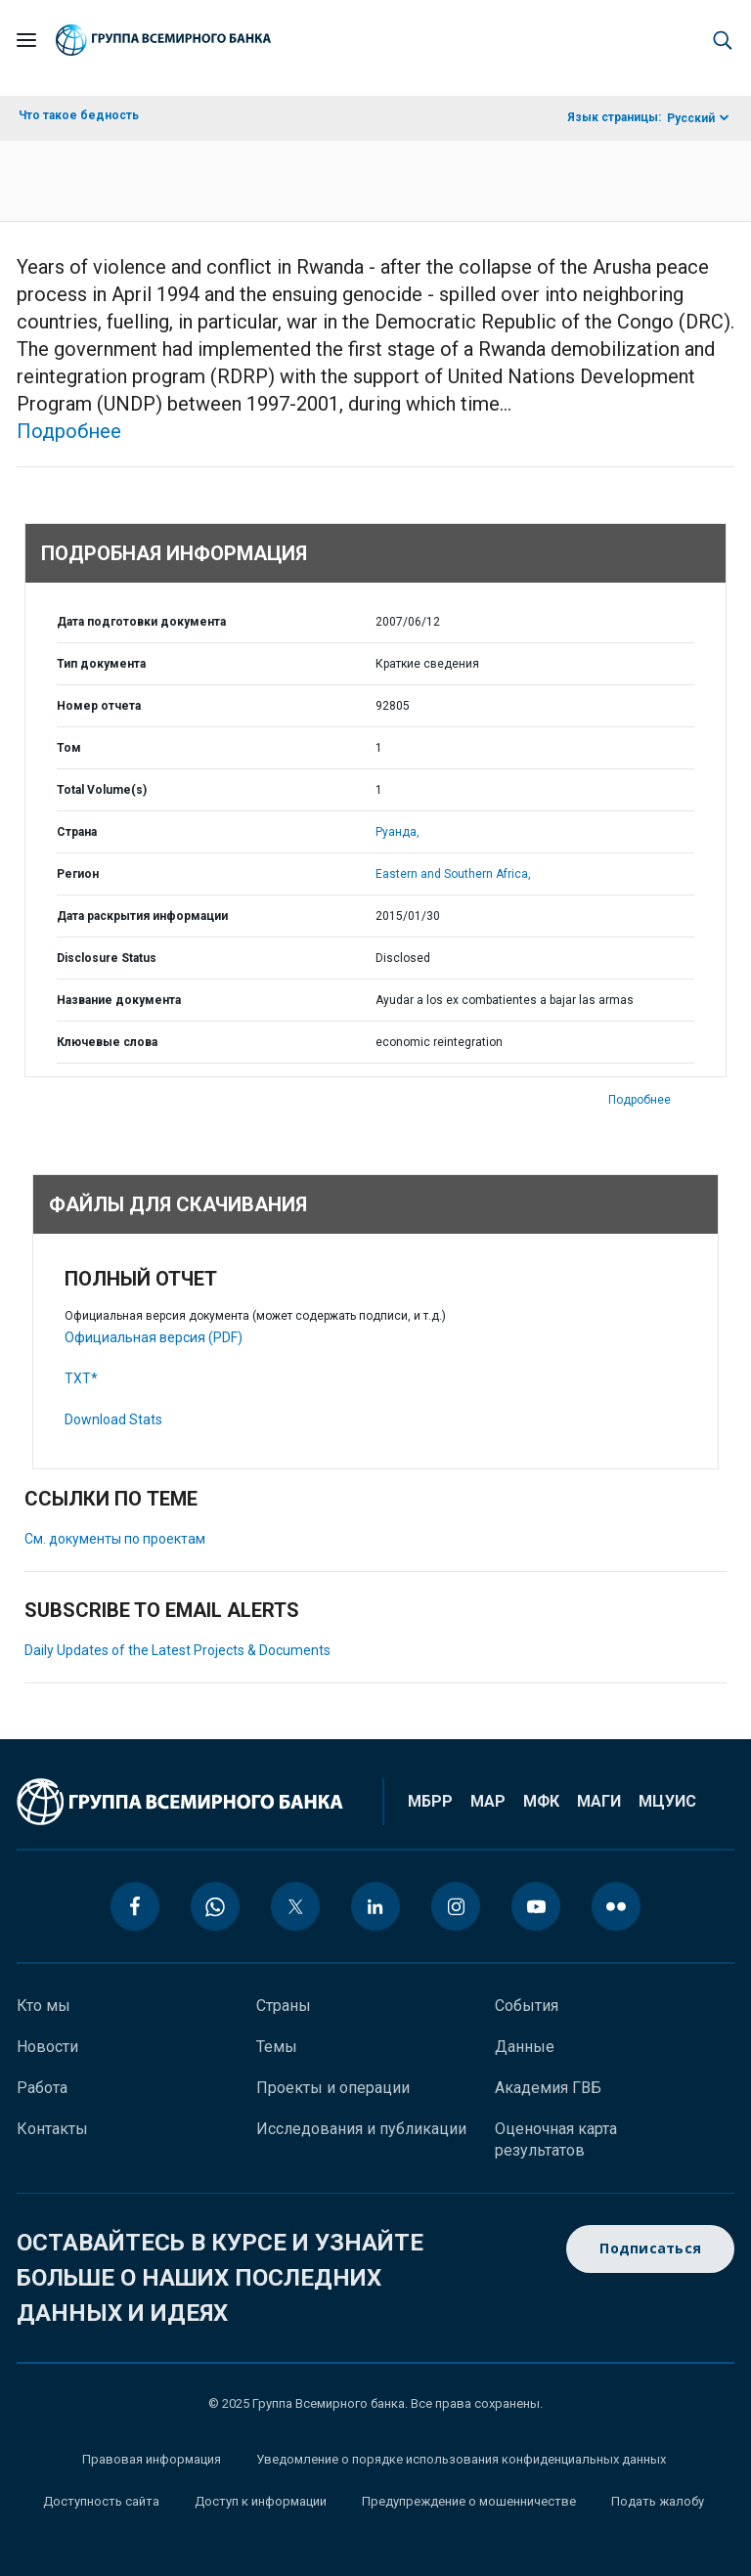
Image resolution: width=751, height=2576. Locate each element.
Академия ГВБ (548, 2087)
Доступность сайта (101, 2501)
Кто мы (43, 2005)
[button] (722, 40)
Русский (691, 118)
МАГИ (599, 1801)
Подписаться (650, 2249)
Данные (524, 2046)
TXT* (81, 1378)
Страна (77, 832)
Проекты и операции (333, 2087)
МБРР (430, 1801)
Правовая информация (151, 2459)
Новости (47, 2046)
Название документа (119, 1000)
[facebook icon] (134, 1906)
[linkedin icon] (375, 1906)
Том (69, 748)
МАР (488, 1801)
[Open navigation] (26, 40)
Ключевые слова (107, 1042)
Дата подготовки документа (141, 622)
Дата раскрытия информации (142, 916)
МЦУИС (667, 1801)
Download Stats (113, 1419)
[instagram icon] (455, 1906)
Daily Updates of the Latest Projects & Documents (177, 1650)
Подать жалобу (657, 2501)
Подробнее (69, 431)
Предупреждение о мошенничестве (469, 2501)
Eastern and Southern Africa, (453, 874)
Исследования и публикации (361, 2128)
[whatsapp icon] (215, 1906)
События (526, 2005)
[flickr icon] (616, 1906)
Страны (283, 2005)
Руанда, (398, 832)
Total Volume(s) (102, 790)
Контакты (52, 2128)
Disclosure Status (106, 958)
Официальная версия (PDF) (154, 1337)
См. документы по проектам (114, 1539)
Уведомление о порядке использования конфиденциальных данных (461, 2459)
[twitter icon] (295, 1906)
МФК (541, 1801)
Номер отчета (99, 706)
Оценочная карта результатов (556, 2139)
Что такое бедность (79, 115)
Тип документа (101, 664)
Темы (276, 2046)
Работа (42, 2087)
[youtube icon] (535, 1906)
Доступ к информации (261, 2501)
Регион (78, 874)
